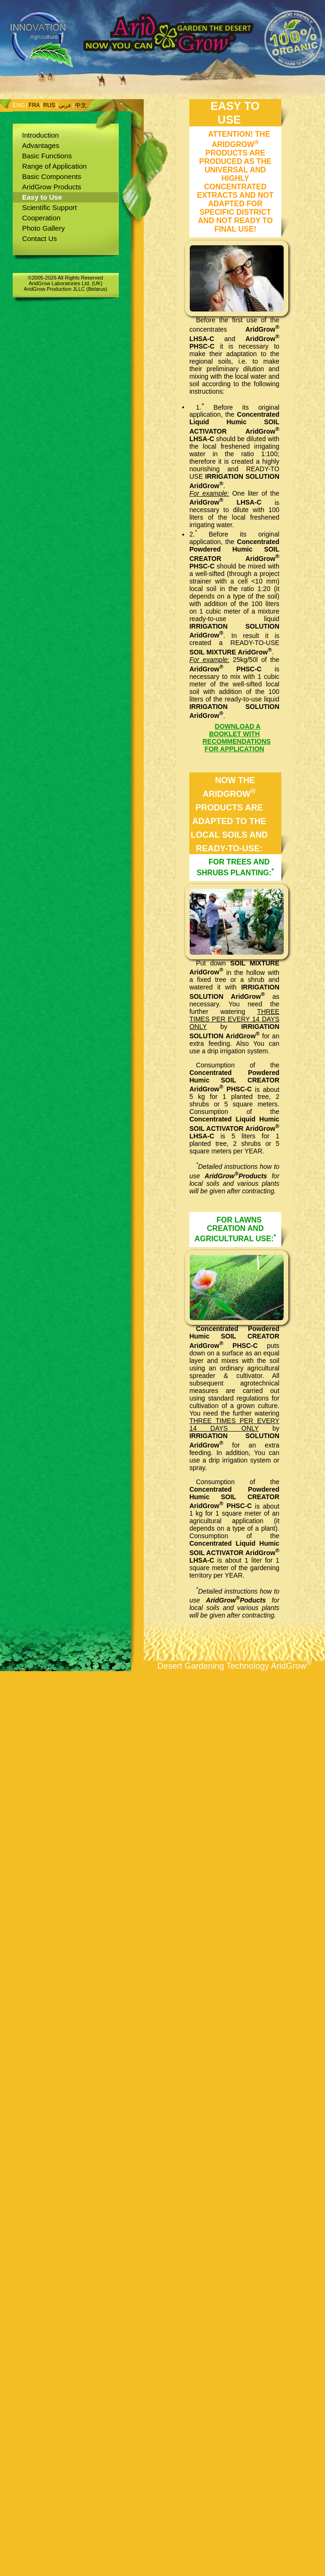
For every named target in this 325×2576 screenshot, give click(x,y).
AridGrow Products (51, 187)
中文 (80, 105)
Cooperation (41, 218)
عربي (65, 105)
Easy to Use (42, 197)
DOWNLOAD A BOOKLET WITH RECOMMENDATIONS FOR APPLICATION (236, 738)
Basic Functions (47, 156)
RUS (49, 105)
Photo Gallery (43, 228)
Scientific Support (49, 207)
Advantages (40, 145)
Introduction (40, 135)
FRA (34, 105)
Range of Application (54, 166)
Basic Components (51, 176)
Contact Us (39, 238)
